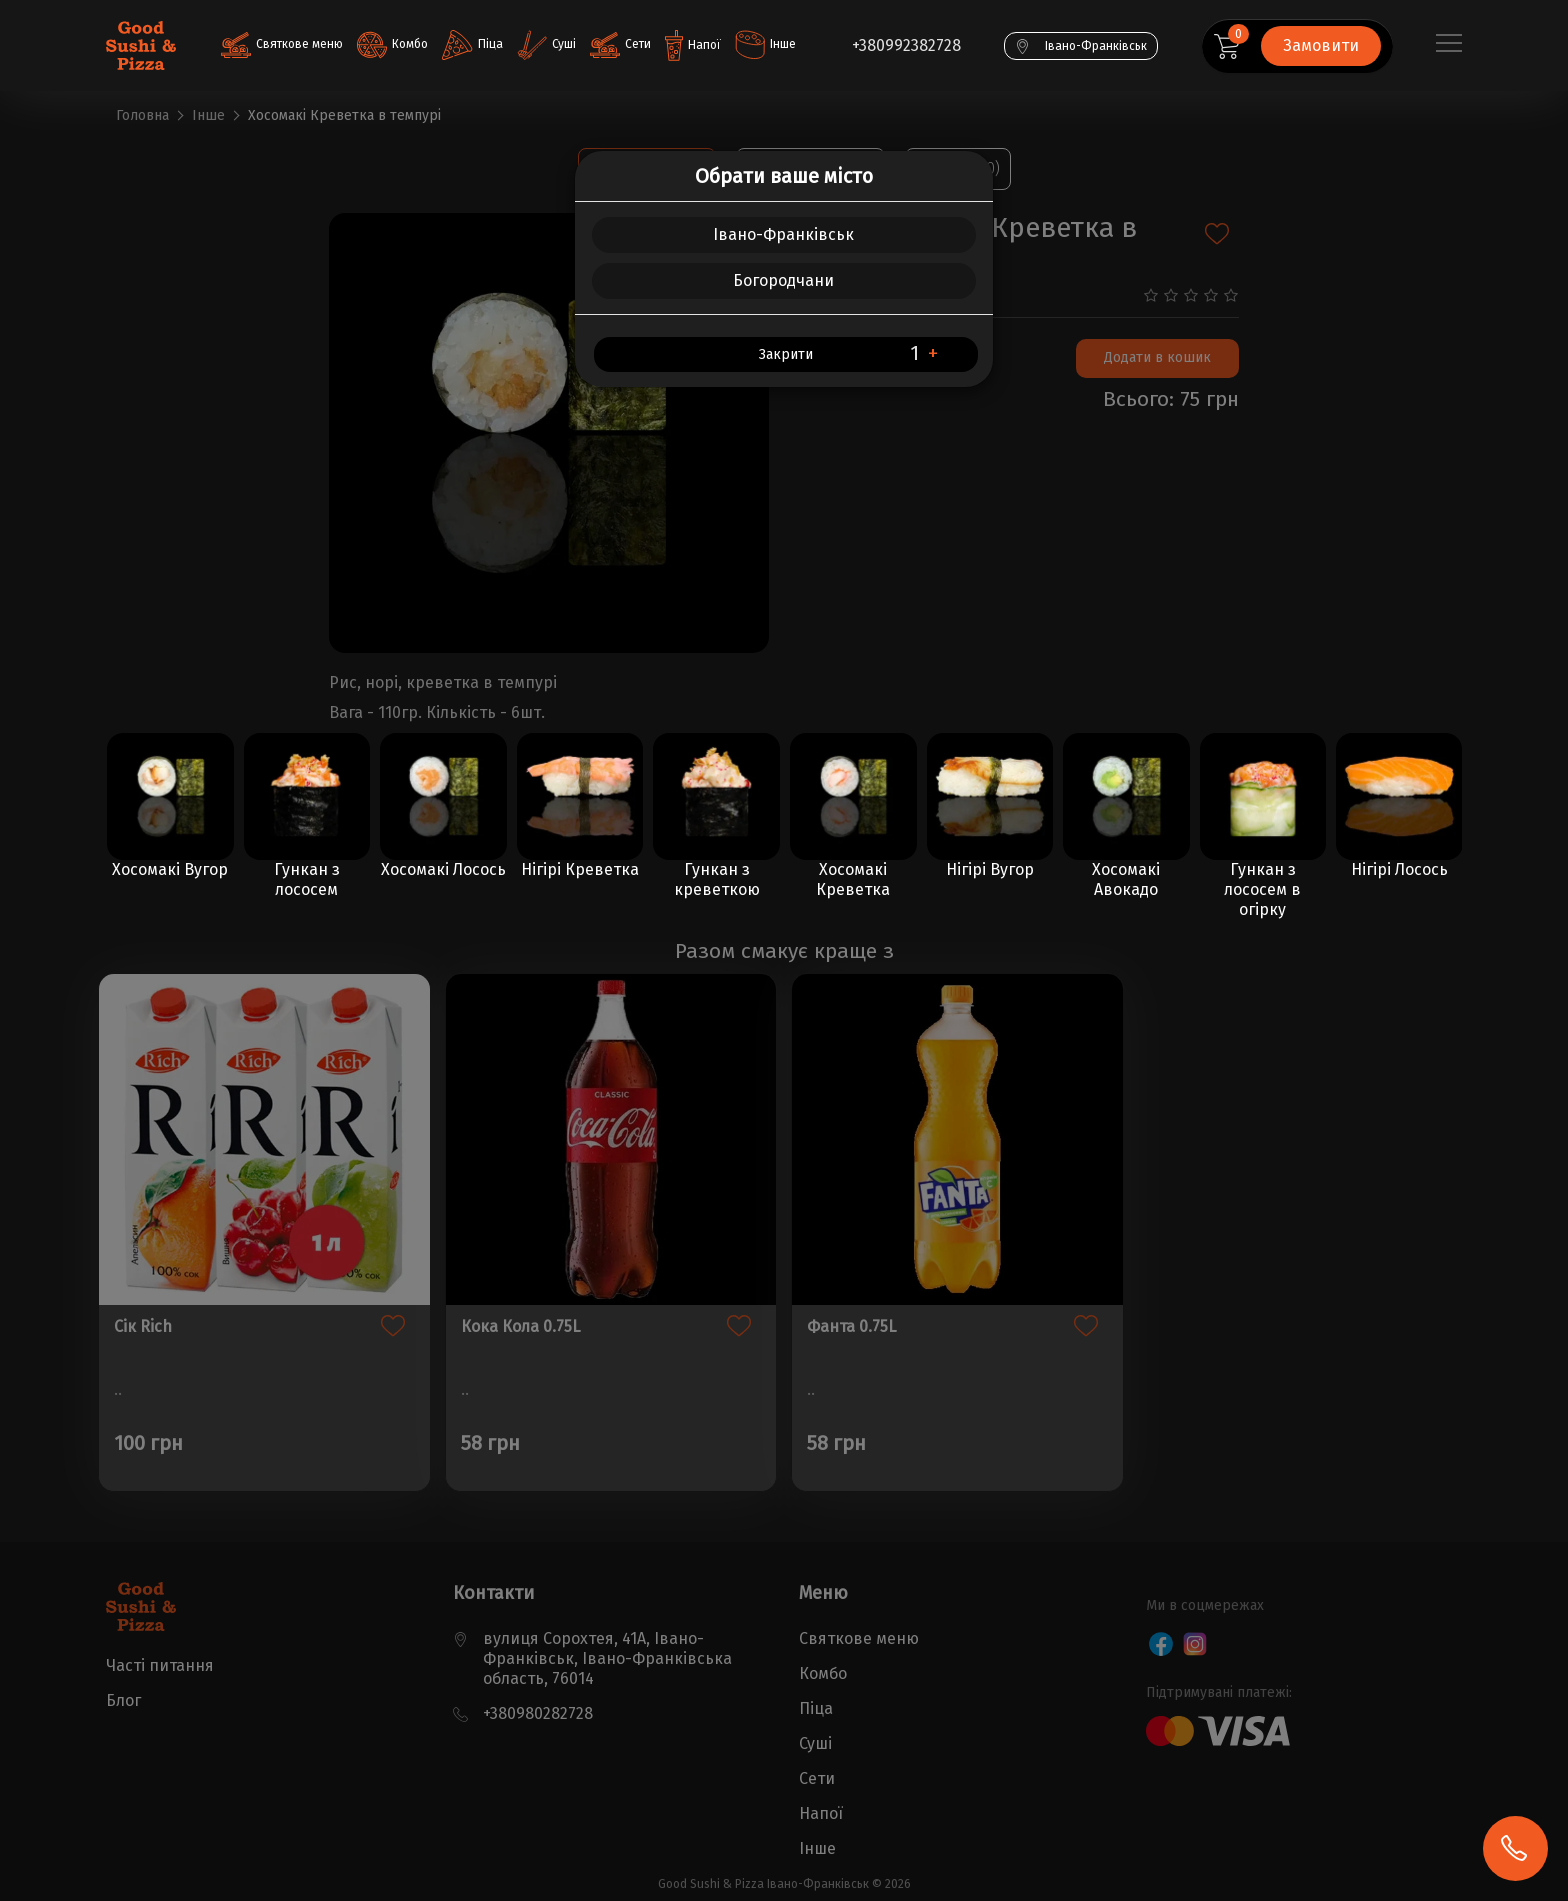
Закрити (786, 354)
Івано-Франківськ (783, 234)
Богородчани (783, 280)
